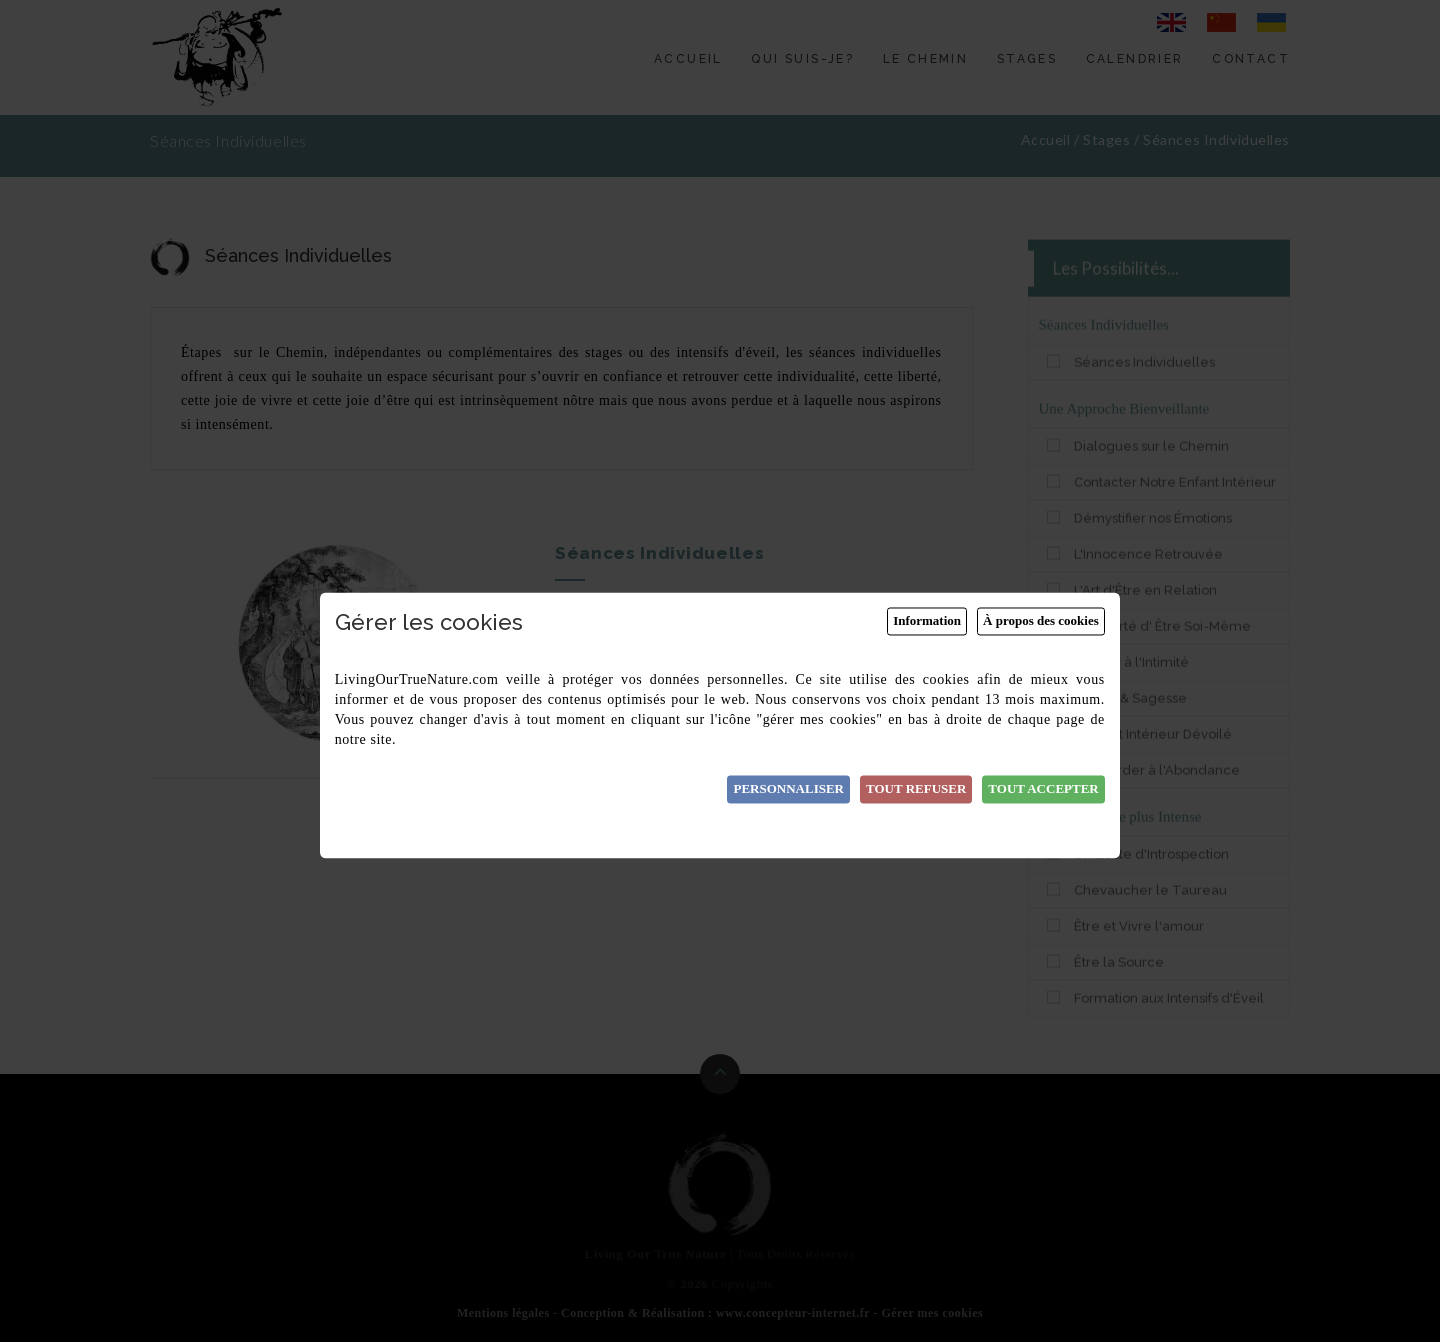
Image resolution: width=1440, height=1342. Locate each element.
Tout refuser (916, 789)
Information (927, 621)
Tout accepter (1043, 789)
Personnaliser (788, 789)
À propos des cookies (1041, 621)
